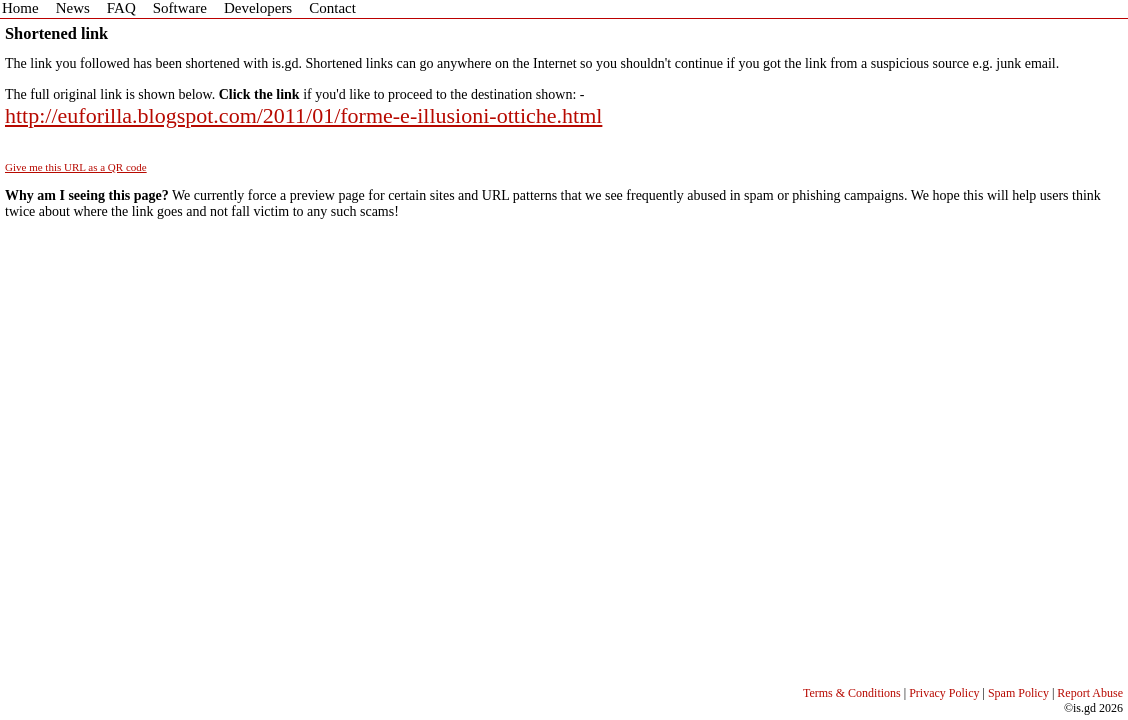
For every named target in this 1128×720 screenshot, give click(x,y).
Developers (258, 8)
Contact (332, 8)
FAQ (121, 8)
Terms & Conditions (852, 693)
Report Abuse (1090, 693)
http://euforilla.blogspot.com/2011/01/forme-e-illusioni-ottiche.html (303, 115)
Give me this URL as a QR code (76, 167)
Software (180, 8)
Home (20, 8)
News (73, 8)
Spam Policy (1018, 693)
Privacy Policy (944, 693)
